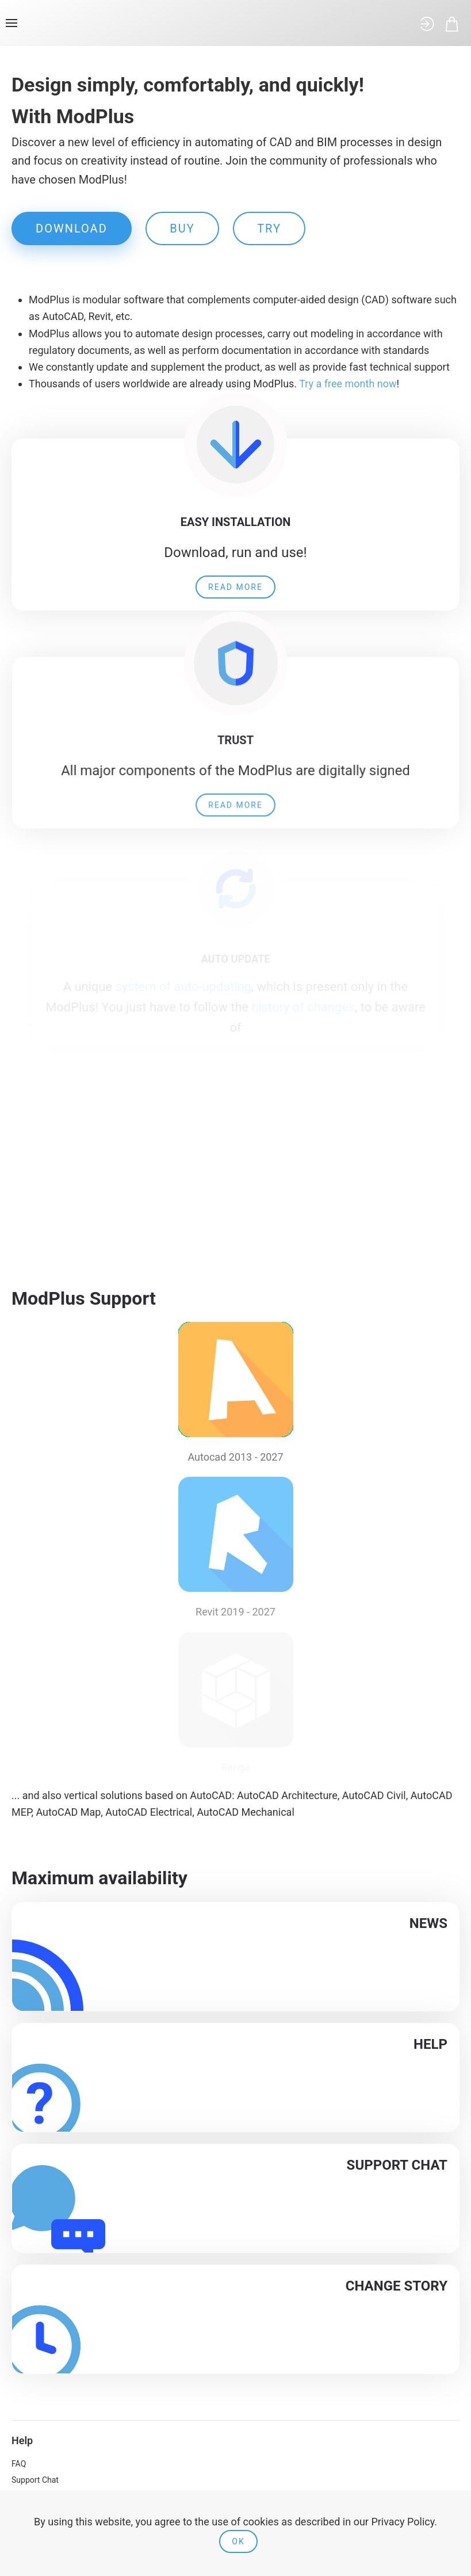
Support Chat (35, 2479)
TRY (269, 228)
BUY (182, 228)
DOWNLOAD (72, 228)
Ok (238, 2541)
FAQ (19, 2463)
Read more (236, 581)
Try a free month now (347, 384)
